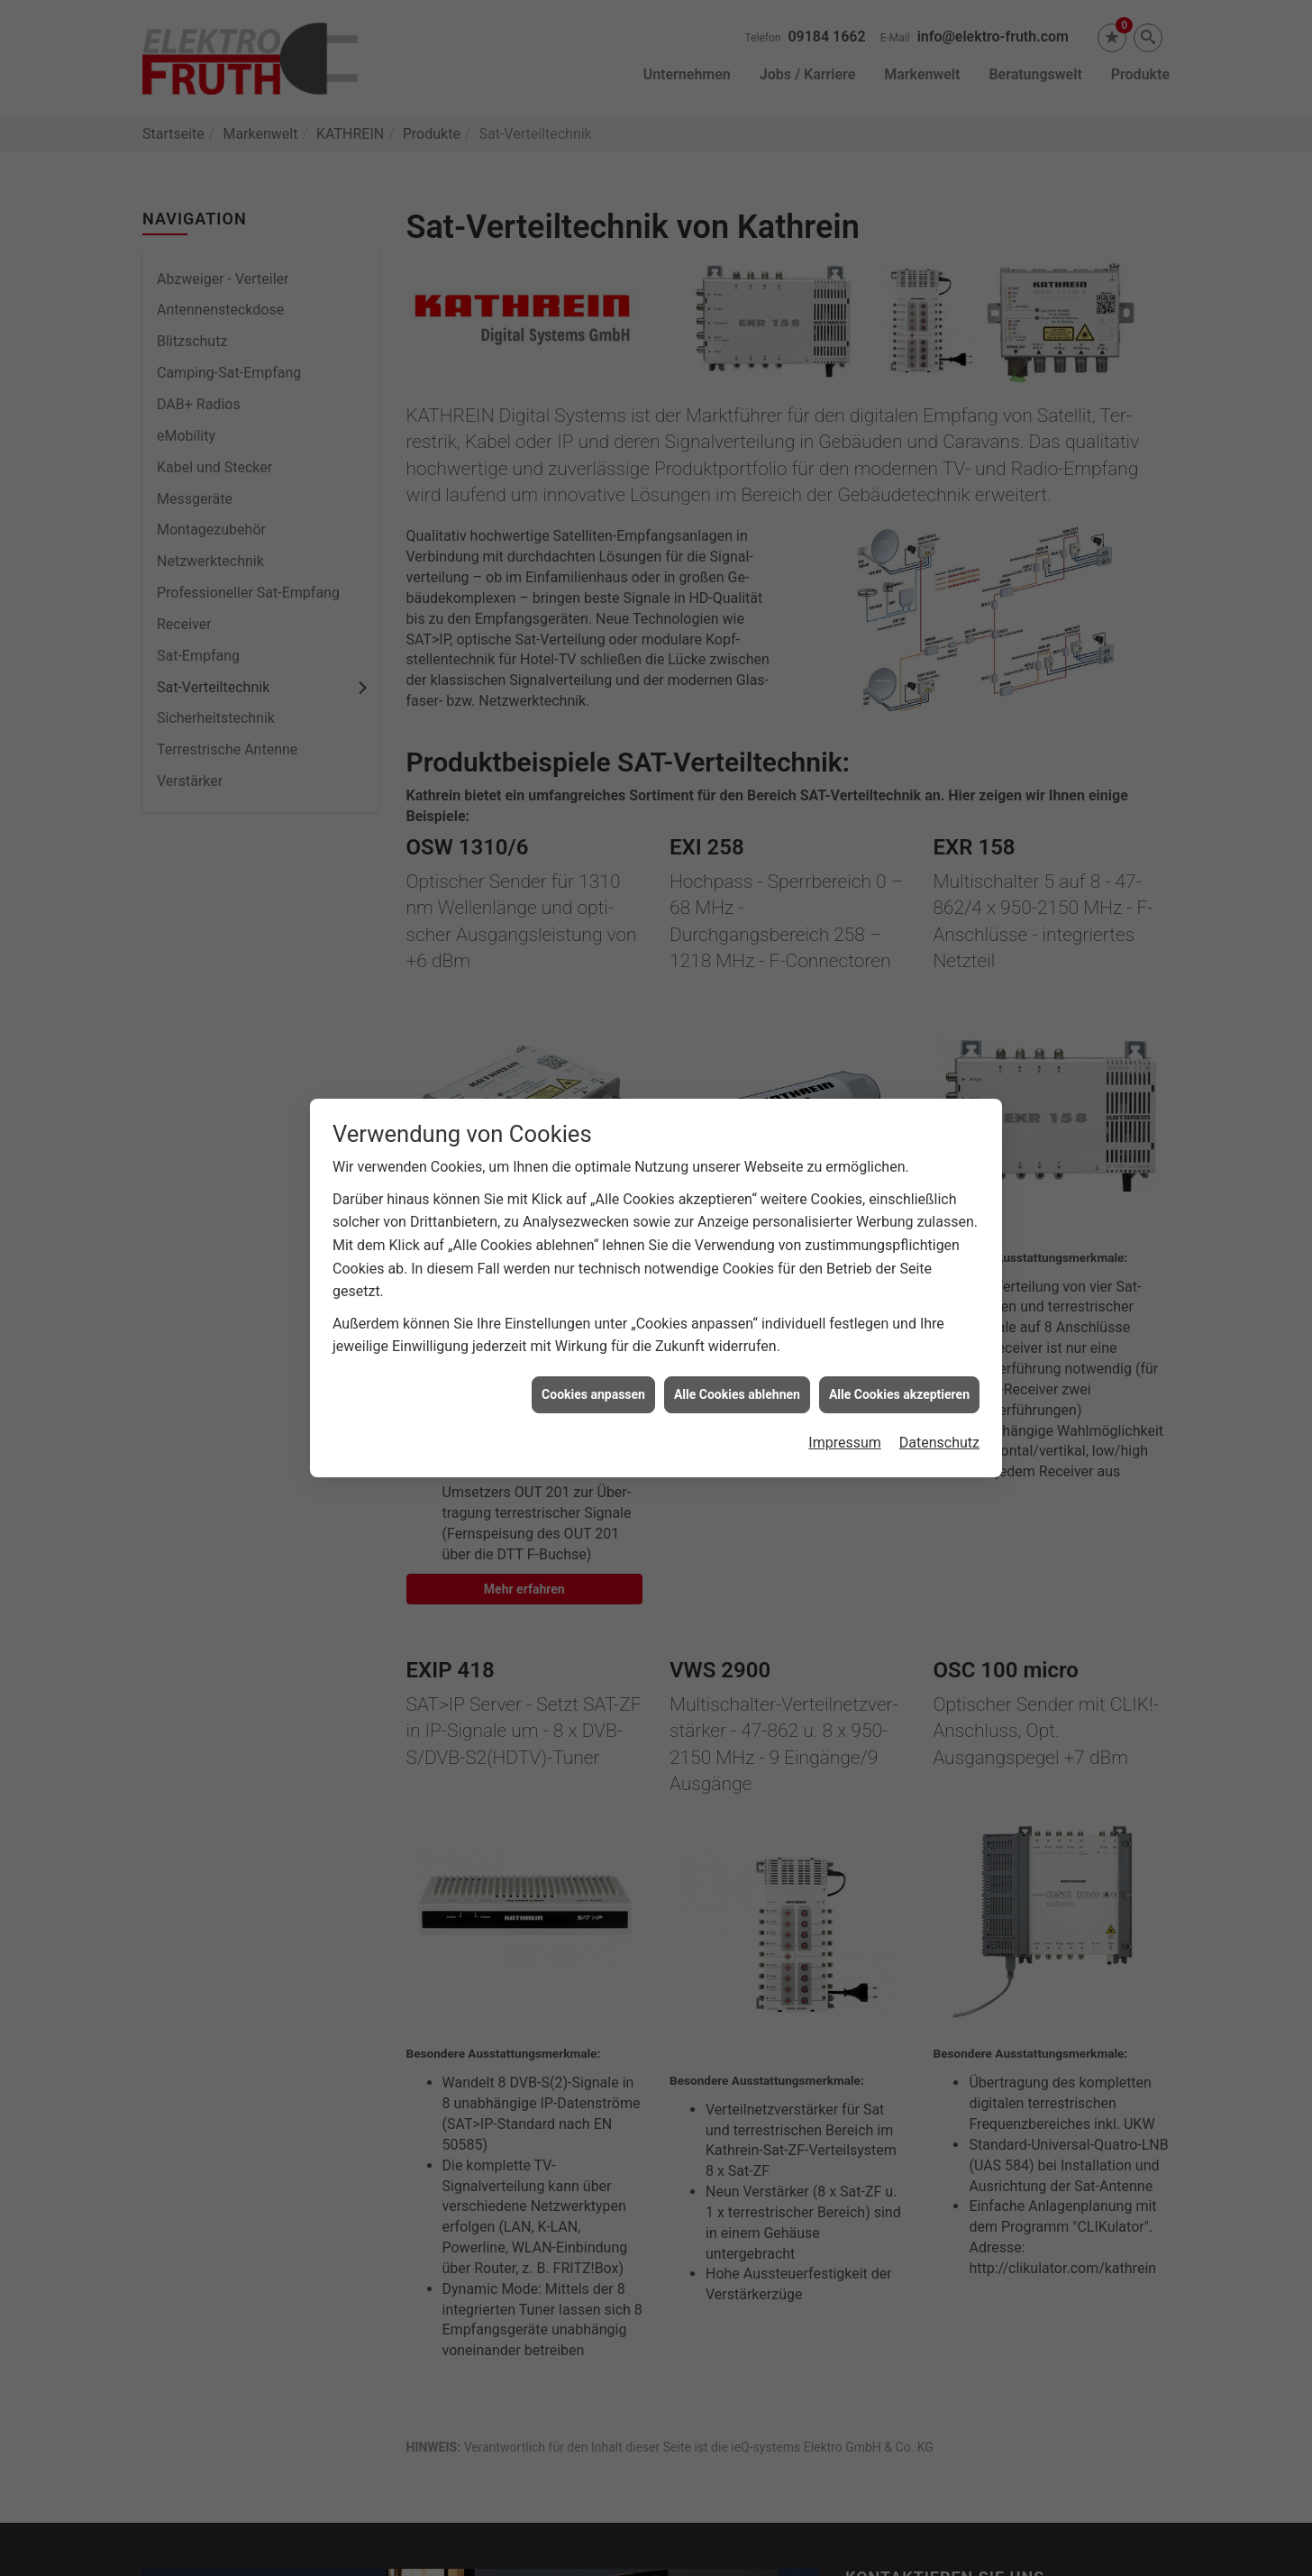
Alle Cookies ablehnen (737, 1341)
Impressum (844, 1389)
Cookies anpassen (593, 1341)
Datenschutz (939, 1389)
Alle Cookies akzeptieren (899, 1341)
